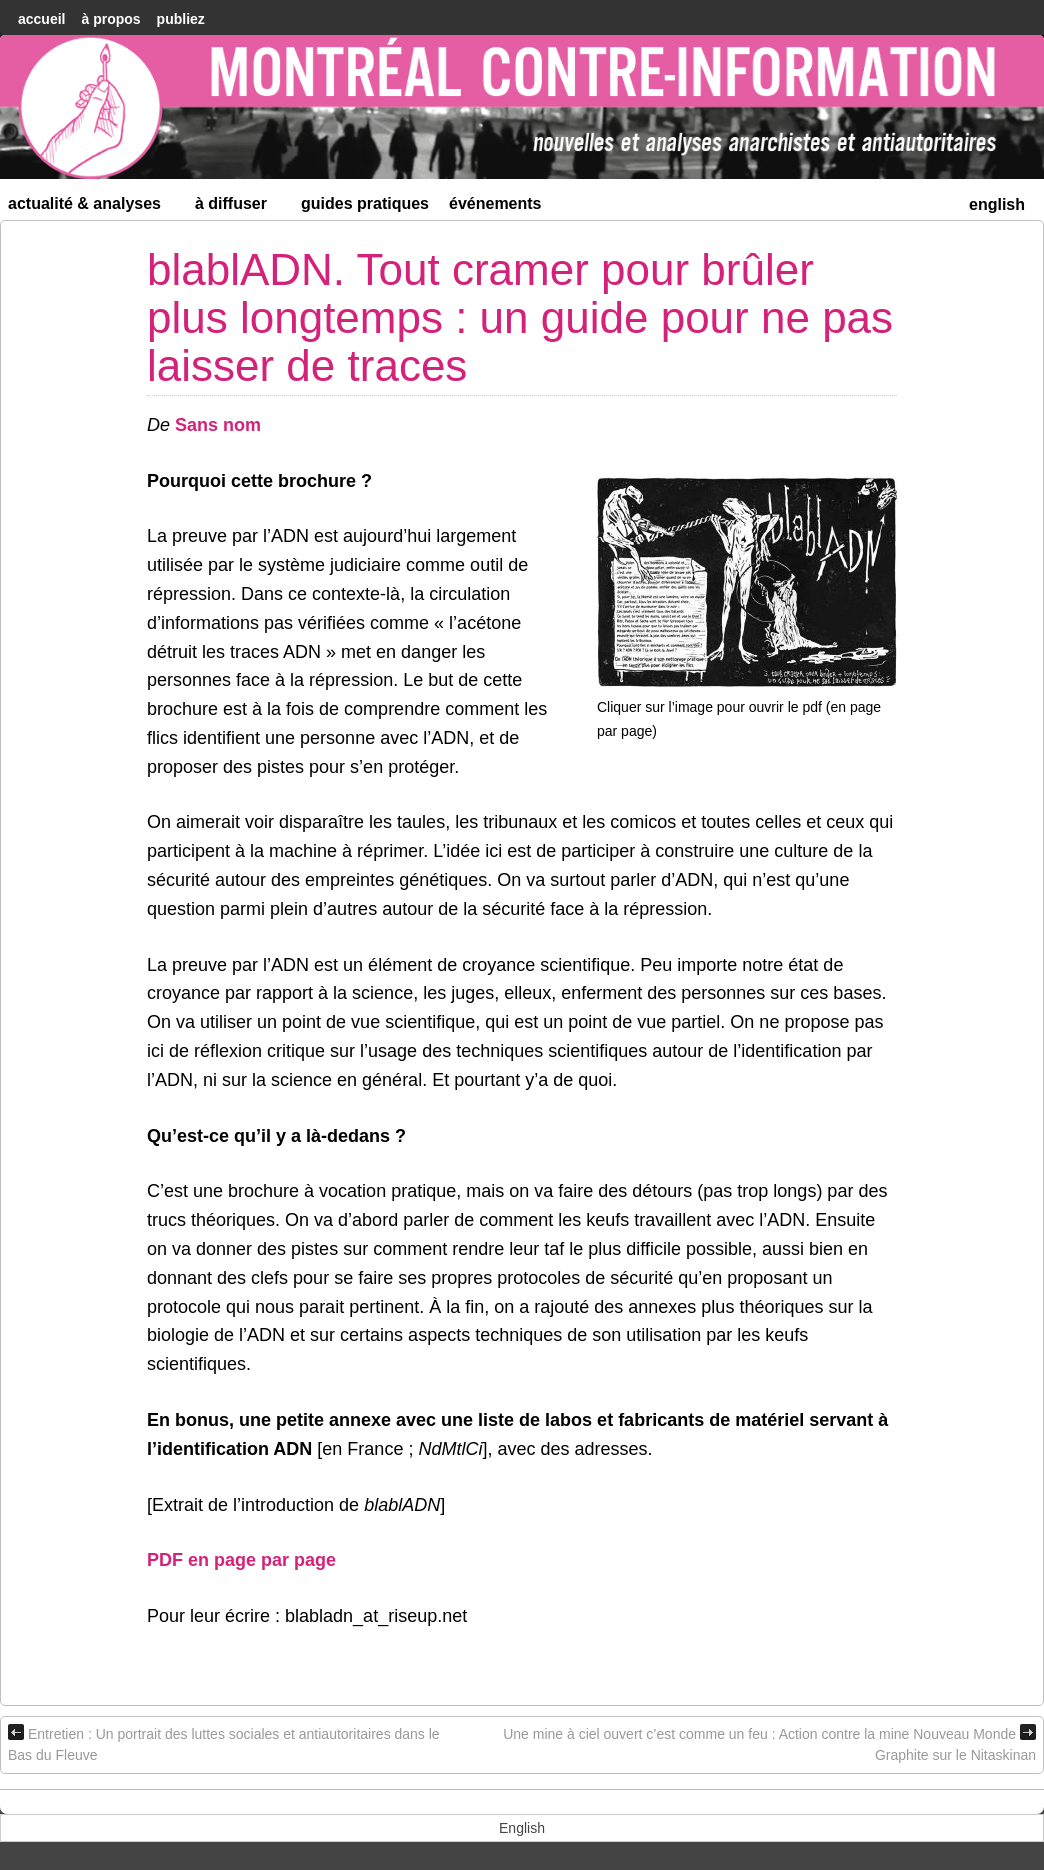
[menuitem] (997, 202)
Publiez (181, 19)
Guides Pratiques (365, 203)
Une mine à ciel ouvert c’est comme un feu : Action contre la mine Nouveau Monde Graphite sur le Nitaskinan (769, 1743)
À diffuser (239, 207)
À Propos (110, 19)
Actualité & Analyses (93, 207)
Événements (495, 203)
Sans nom (218, 425)
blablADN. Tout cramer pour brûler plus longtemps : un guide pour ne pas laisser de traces (520, 318)
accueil (41, 19)
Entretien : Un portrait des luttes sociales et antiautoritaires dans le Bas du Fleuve (224, 1743)
